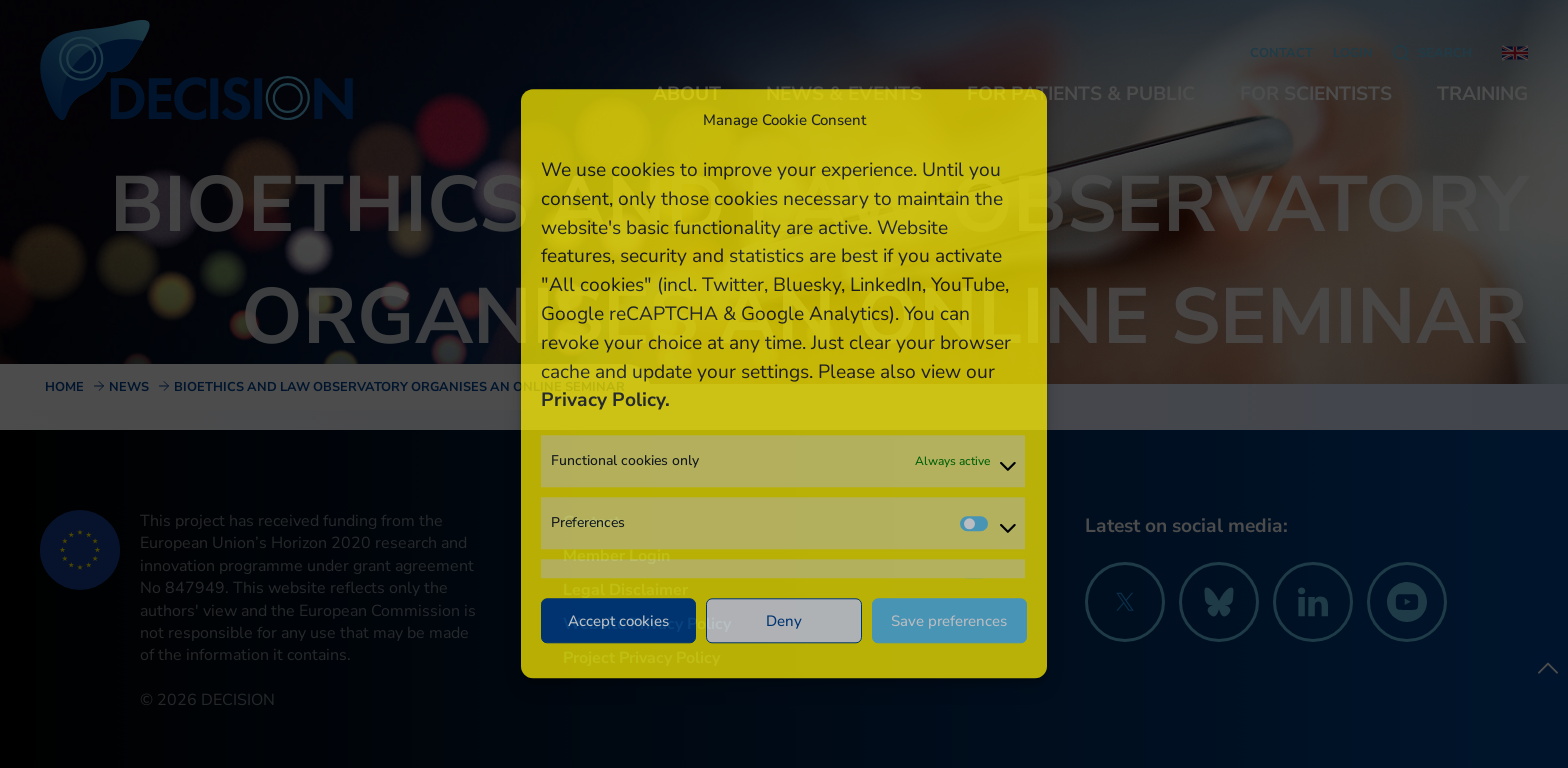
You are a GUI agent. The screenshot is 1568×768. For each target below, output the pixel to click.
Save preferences (949, 621)
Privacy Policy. (605, 401)
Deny (784, 621)
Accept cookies (618, 621)
